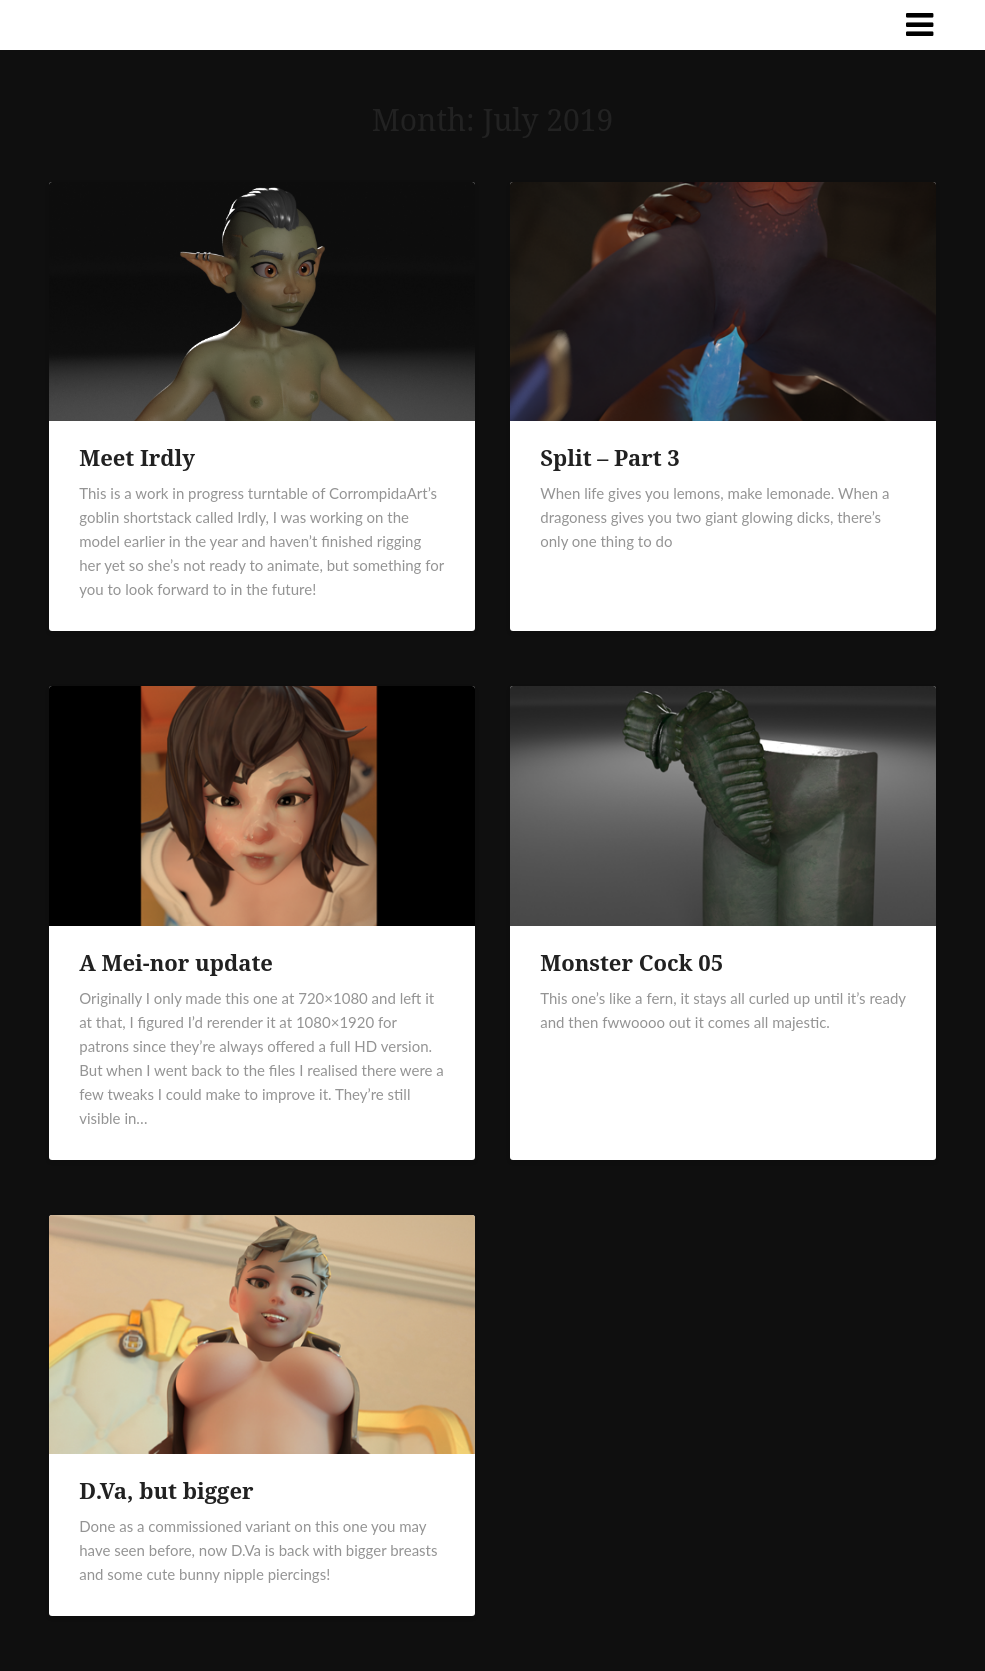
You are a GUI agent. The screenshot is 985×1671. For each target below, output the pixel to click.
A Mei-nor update (176, 962)
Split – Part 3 (610, 457)
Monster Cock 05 (631, 962)
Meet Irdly (137, 457)
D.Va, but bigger (166, 1490)
